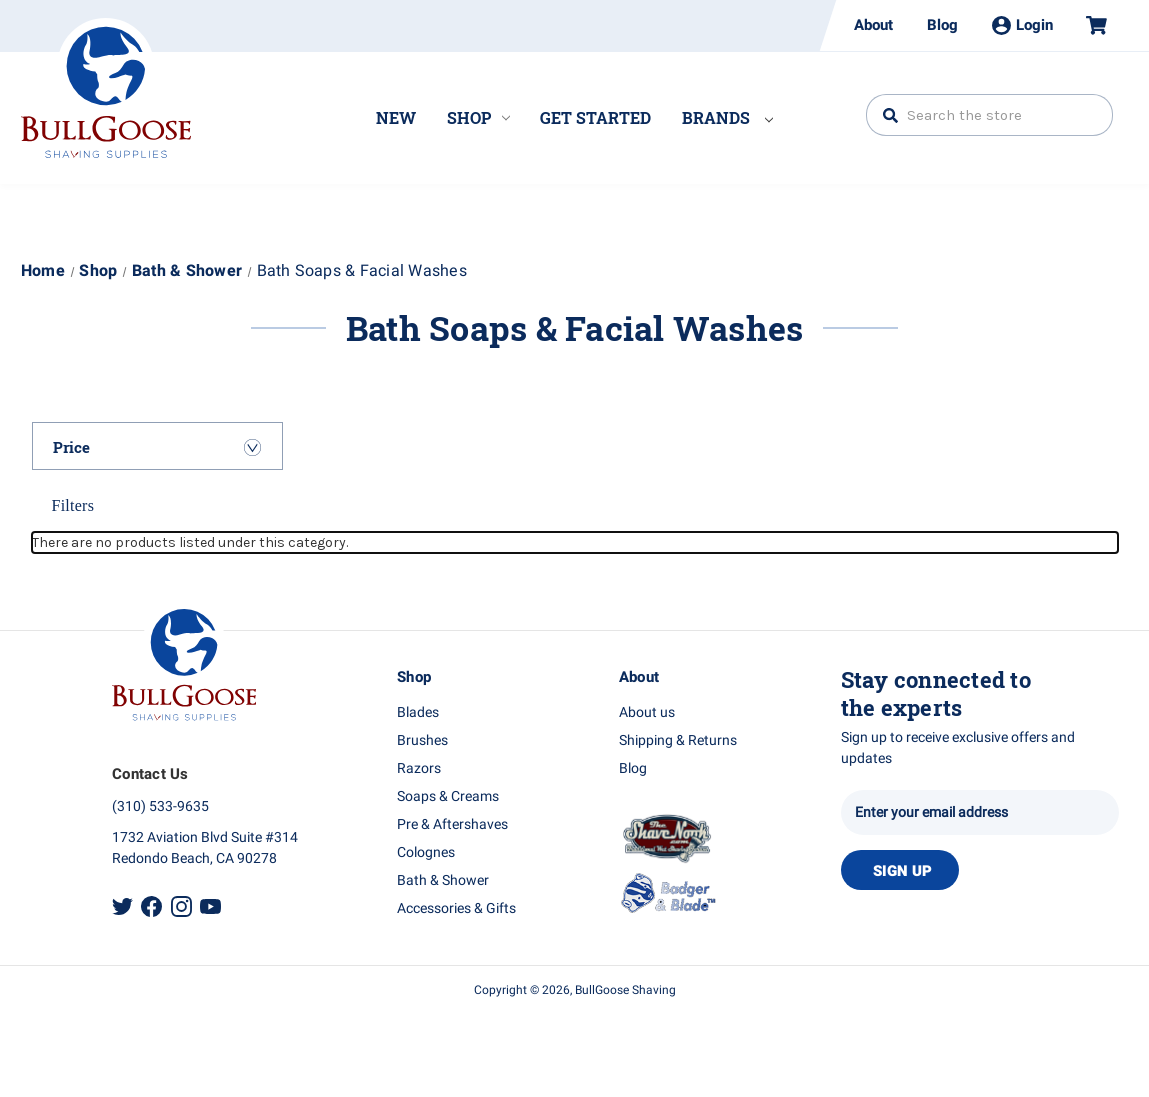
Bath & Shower (443, 880)
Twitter (122, 906)
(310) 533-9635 (160, 806)
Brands (727, 117)
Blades (418, 712)
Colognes (426, 852)
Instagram (181, 906)
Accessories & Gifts (456, 908)
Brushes (422, 740)
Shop (478, 117)
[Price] (157, 447)
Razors (419, 768)
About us (647, 712)
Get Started (595, 117)
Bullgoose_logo (106, 88)
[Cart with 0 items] (1088, 25)
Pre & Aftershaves (452, 824)
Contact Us (150, 774)
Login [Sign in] (1022, 25)
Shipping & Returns (678, 740)
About (873, 25)
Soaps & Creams (448, 796)
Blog (942, 25)
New (396, 117)
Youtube (210, 906)
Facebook (151, 906)
